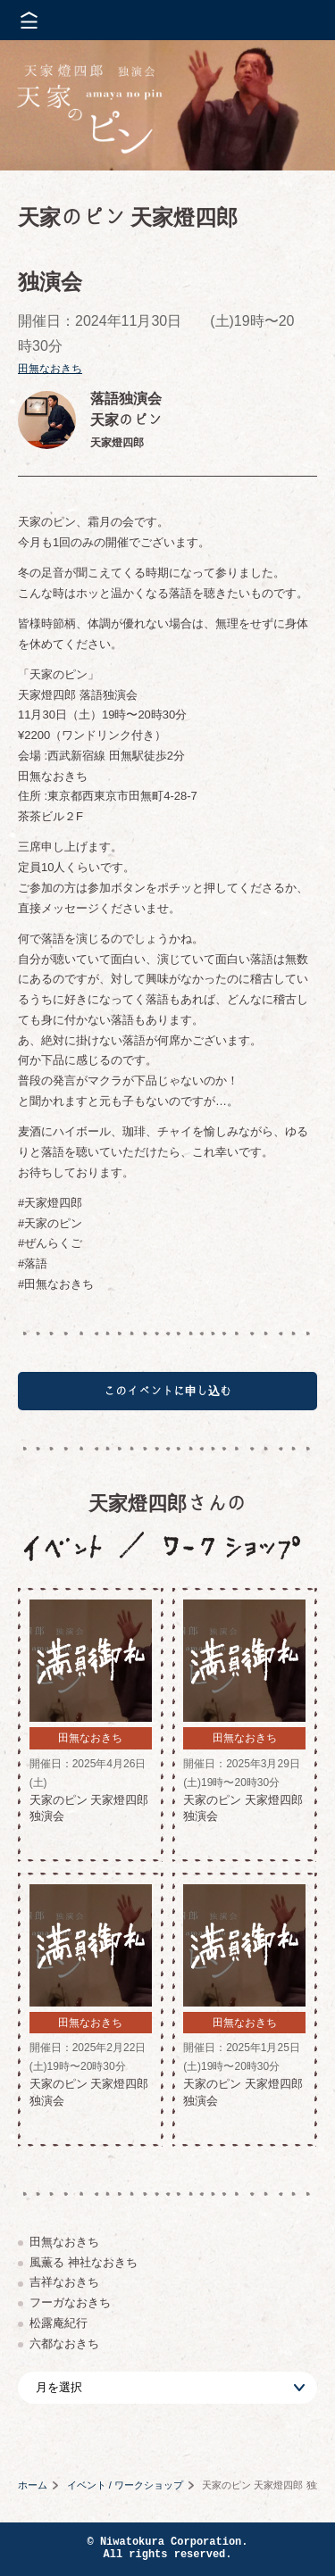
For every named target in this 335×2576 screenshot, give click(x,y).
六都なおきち (64, 2343)
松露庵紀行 (58, 2323)
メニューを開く (29, 20)
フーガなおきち (70, 2302)
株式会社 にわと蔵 (290, 20)
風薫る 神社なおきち (83, 2262)
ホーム (32, 2485)
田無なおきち (50, 368)
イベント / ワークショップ (125, 2485)
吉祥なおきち (64, 2282)
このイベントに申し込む (167, 1391)
